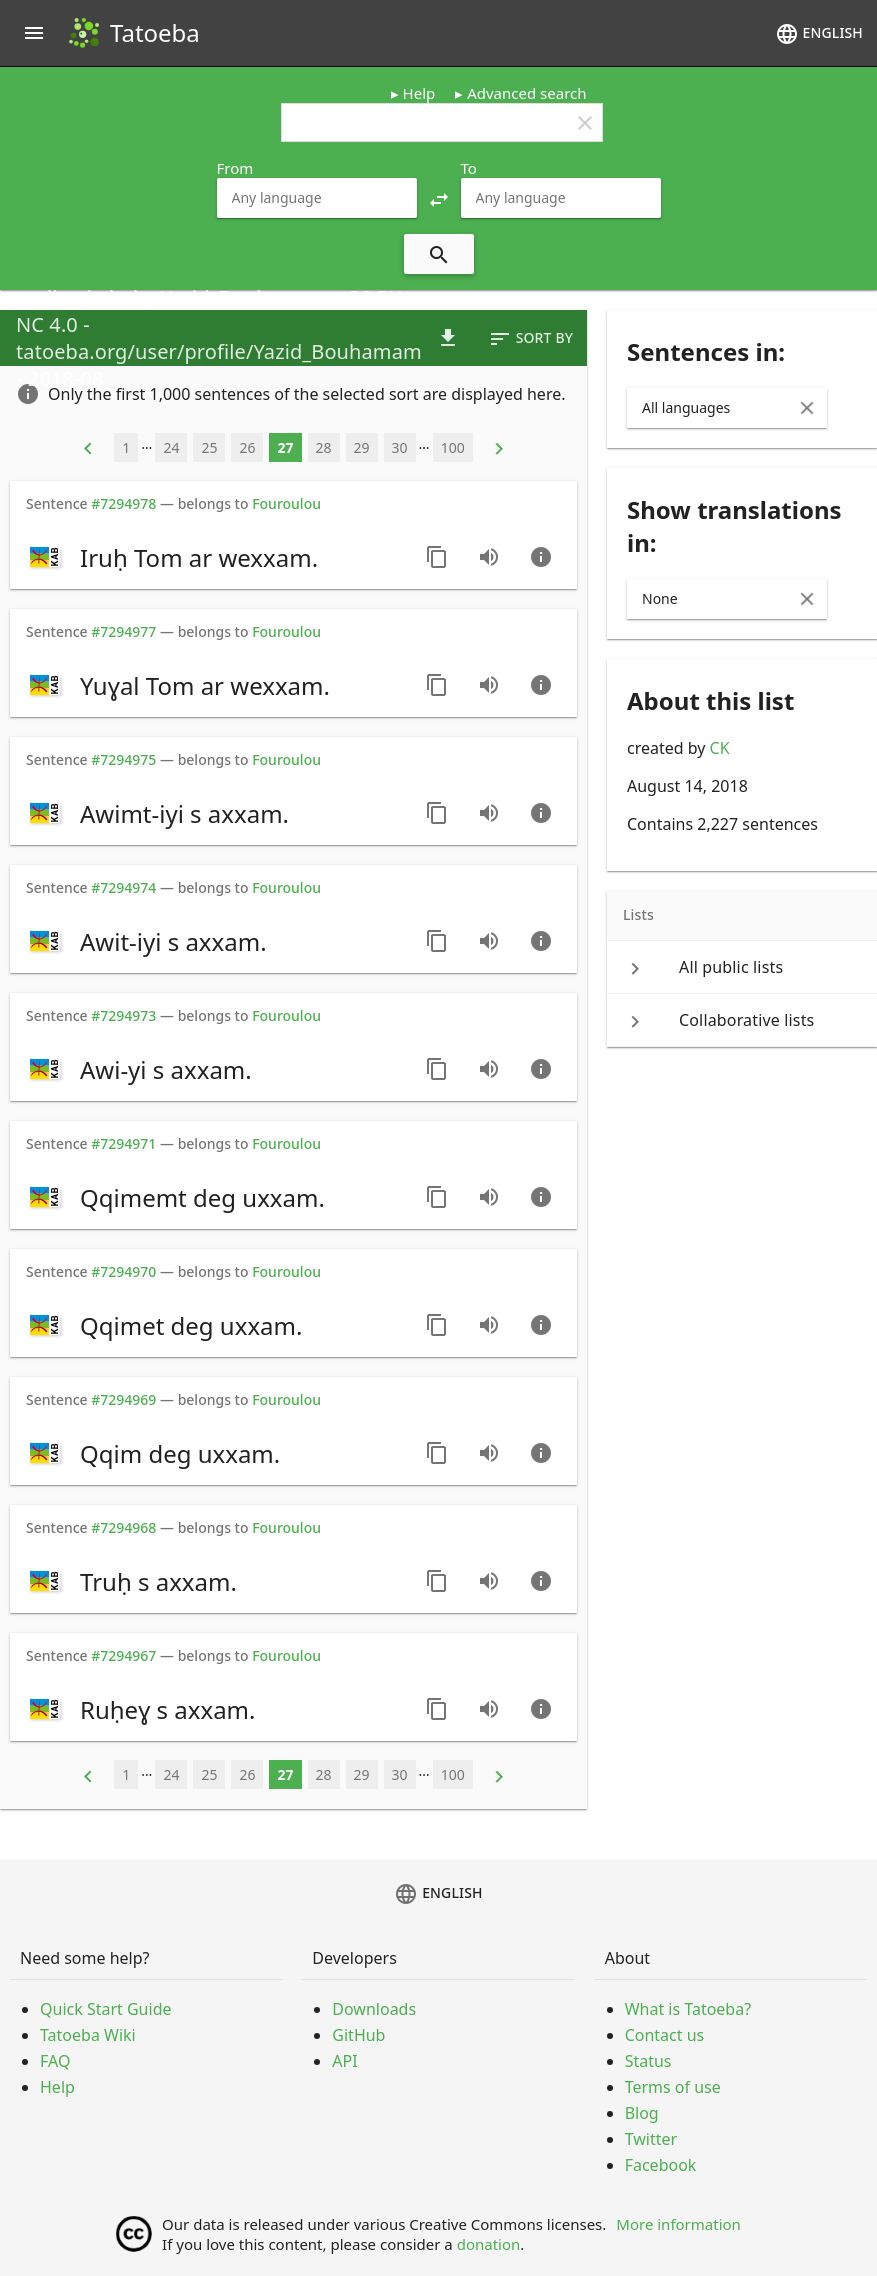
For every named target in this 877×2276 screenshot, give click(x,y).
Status (648, 2061)
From (235, 168)
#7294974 (123, 887)
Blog (642, 2113)
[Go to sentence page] (541, 557)
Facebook (661, 2165)
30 (400, 447)
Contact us (665, 2035)
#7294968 (123, 1527)
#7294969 (123, 1399)
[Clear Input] (807, 408)
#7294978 (123, 503)
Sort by (530, 339)
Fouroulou (286, 503)
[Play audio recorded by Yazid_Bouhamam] (489, 557)
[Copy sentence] (437, 557)
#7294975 (123, 759)
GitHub (358, 2035)
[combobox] (317, 198)
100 (453, 447)
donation (489, 2244)
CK (720, 748)
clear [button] (585, 123)
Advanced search (526, 93)
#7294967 (123, 1655)
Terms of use (673, 2087)
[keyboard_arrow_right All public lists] (742, 967)
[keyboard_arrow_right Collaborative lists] (742, 1020)
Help (419, 93)
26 (247, 447)
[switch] (215, 557)
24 (171, 447)
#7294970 (123, 1271)
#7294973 (123, 1015)
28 (324, 447)
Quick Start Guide (106, 2009)
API (344, 2061)
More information (678, 2224)
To (469, 168)
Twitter (651, 2139)
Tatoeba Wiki (88, 2035)
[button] (439, 198)
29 (362, 447)
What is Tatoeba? (688, 2009)
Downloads (374, 2009)
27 (285, 447)
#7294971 (123, 1143)
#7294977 (123, 631)
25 (209, 447)
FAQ (55, 2061)
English (819, 34)
